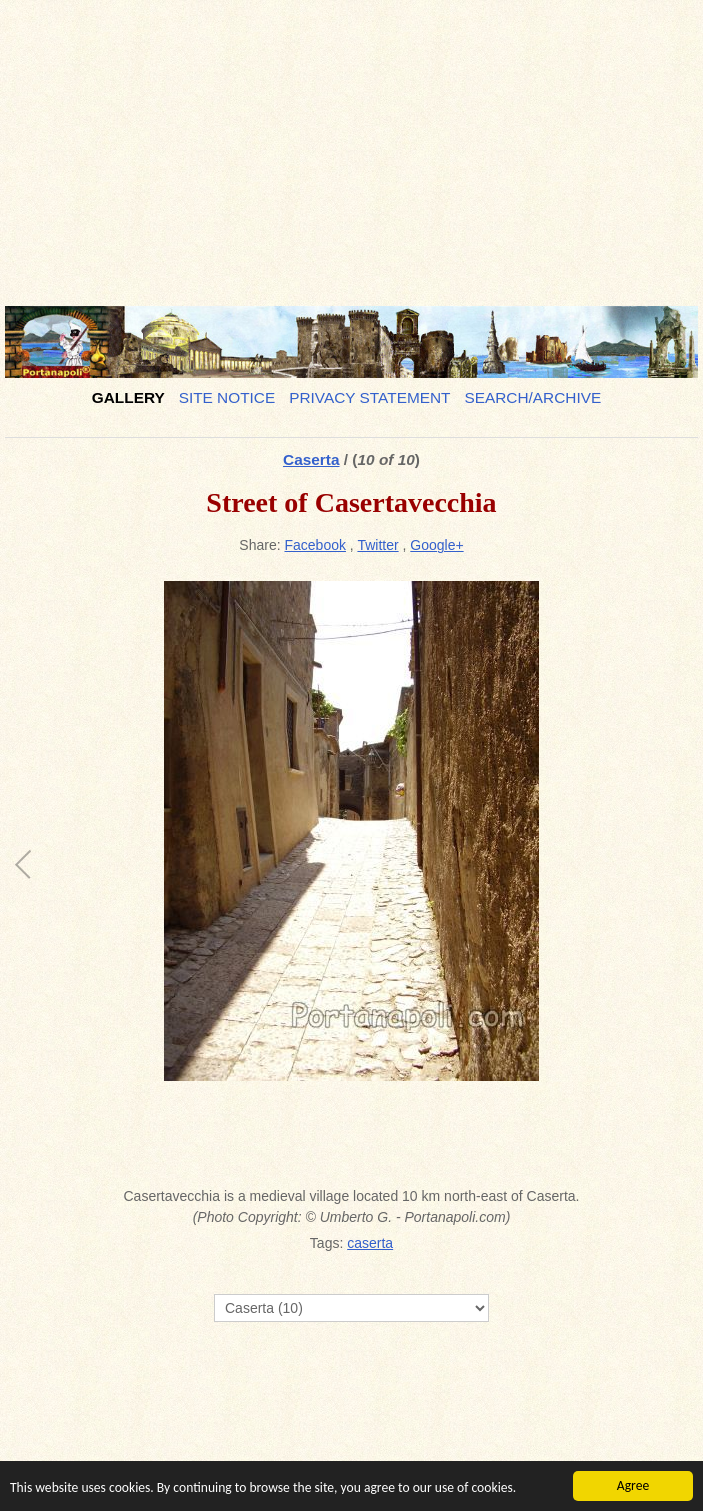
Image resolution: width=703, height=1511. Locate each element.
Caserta (311, 459)
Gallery (128, 397)
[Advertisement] (351, 145)
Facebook (315, 545)
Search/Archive (532, 397)
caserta (370, 1243)
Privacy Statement (369, 397)
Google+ (436, 545)
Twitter (377, 545)
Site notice (227, 397)
